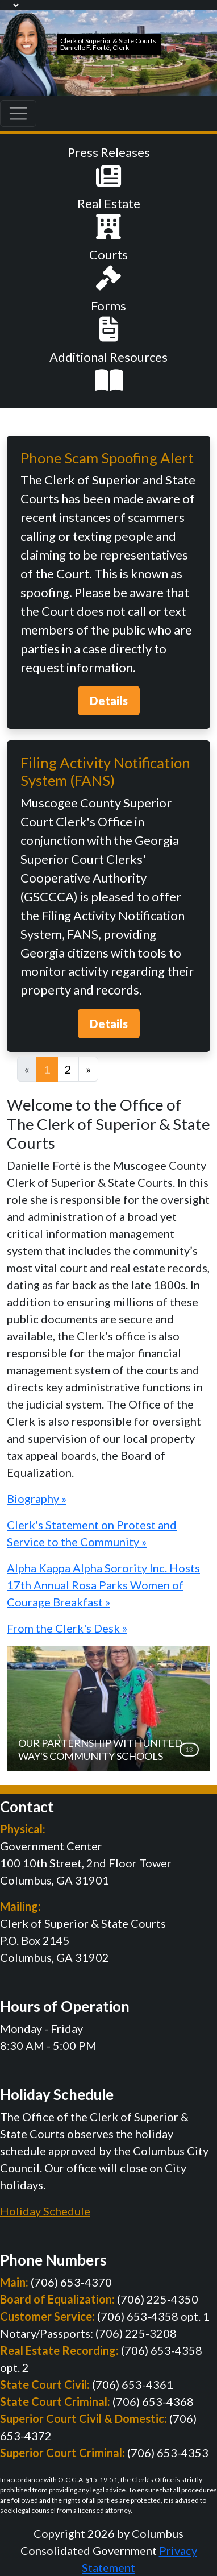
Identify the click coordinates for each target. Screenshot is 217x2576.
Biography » (36, 1498)
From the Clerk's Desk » (67, 1628)
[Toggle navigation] (18, 113)
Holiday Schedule (45, 2211)
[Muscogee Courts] (28, 51)
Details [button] (109, 700)
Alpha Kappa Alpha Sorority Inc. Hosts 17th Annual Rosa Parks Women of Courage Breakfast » (103, 1585)
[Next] (88, 1069)
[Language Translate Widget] (10, 5)
